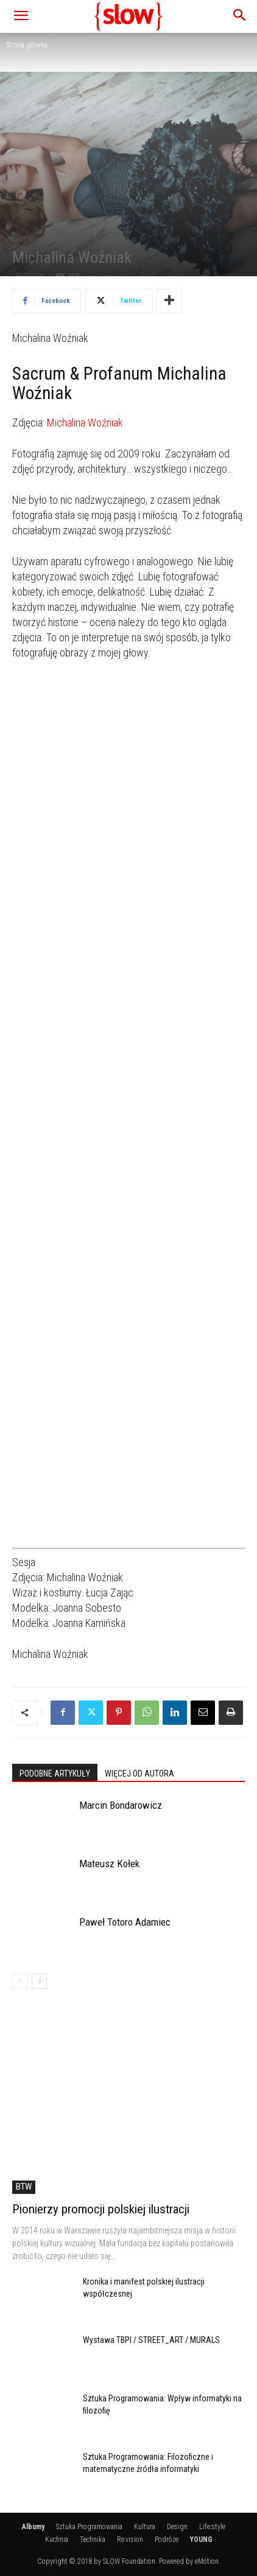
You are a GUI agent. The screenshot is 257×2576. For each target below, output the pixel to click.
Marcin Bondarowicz (120, 1805)
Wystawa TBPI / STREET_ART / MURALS (151, 2340)
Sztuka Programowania (89, 2526)
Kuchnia (56, 2539)
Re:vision (130, 2539)
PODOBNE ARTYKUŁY (54, 1773)
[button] (20, 16)
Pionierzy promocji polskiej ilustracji (100, 2209)
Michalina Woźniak (85, 422)
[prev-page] (19, 1981)
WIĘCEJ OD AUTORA (139, 1773)
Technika (92, 2539)
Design (177, 2526)
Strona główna (27, 45)
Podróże (166, 2539)
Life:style (212, 2526)
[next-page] (39, 1981)
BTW (24, 2186)
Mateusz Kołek (109, 1863)
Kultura (144, 2526)
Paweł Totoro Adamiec (125, 1922)
